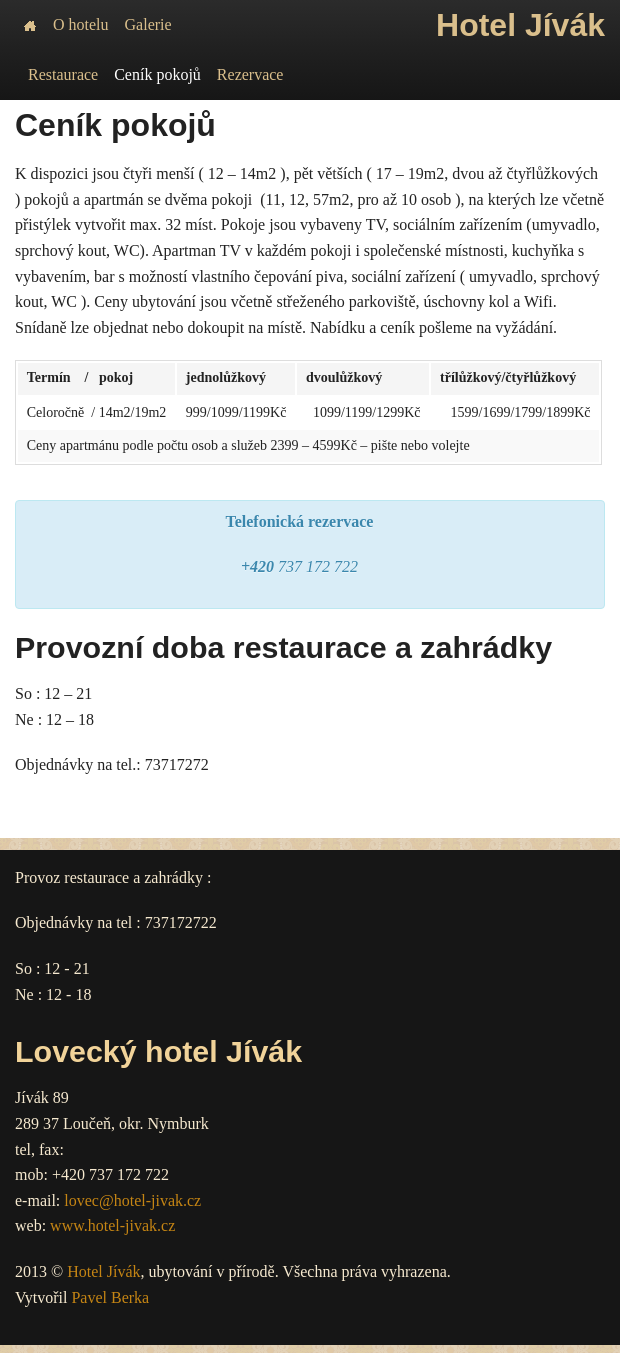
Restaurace (63, 74)
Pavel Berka (110, 1297)
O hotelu (81, 24)
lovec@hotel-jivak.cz (132, 1200)
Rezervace (250, 74)
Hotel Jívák (103, 1271)
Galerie (148, 24)
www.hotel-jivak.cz (112, 1225)
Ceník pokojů (157, 74)
